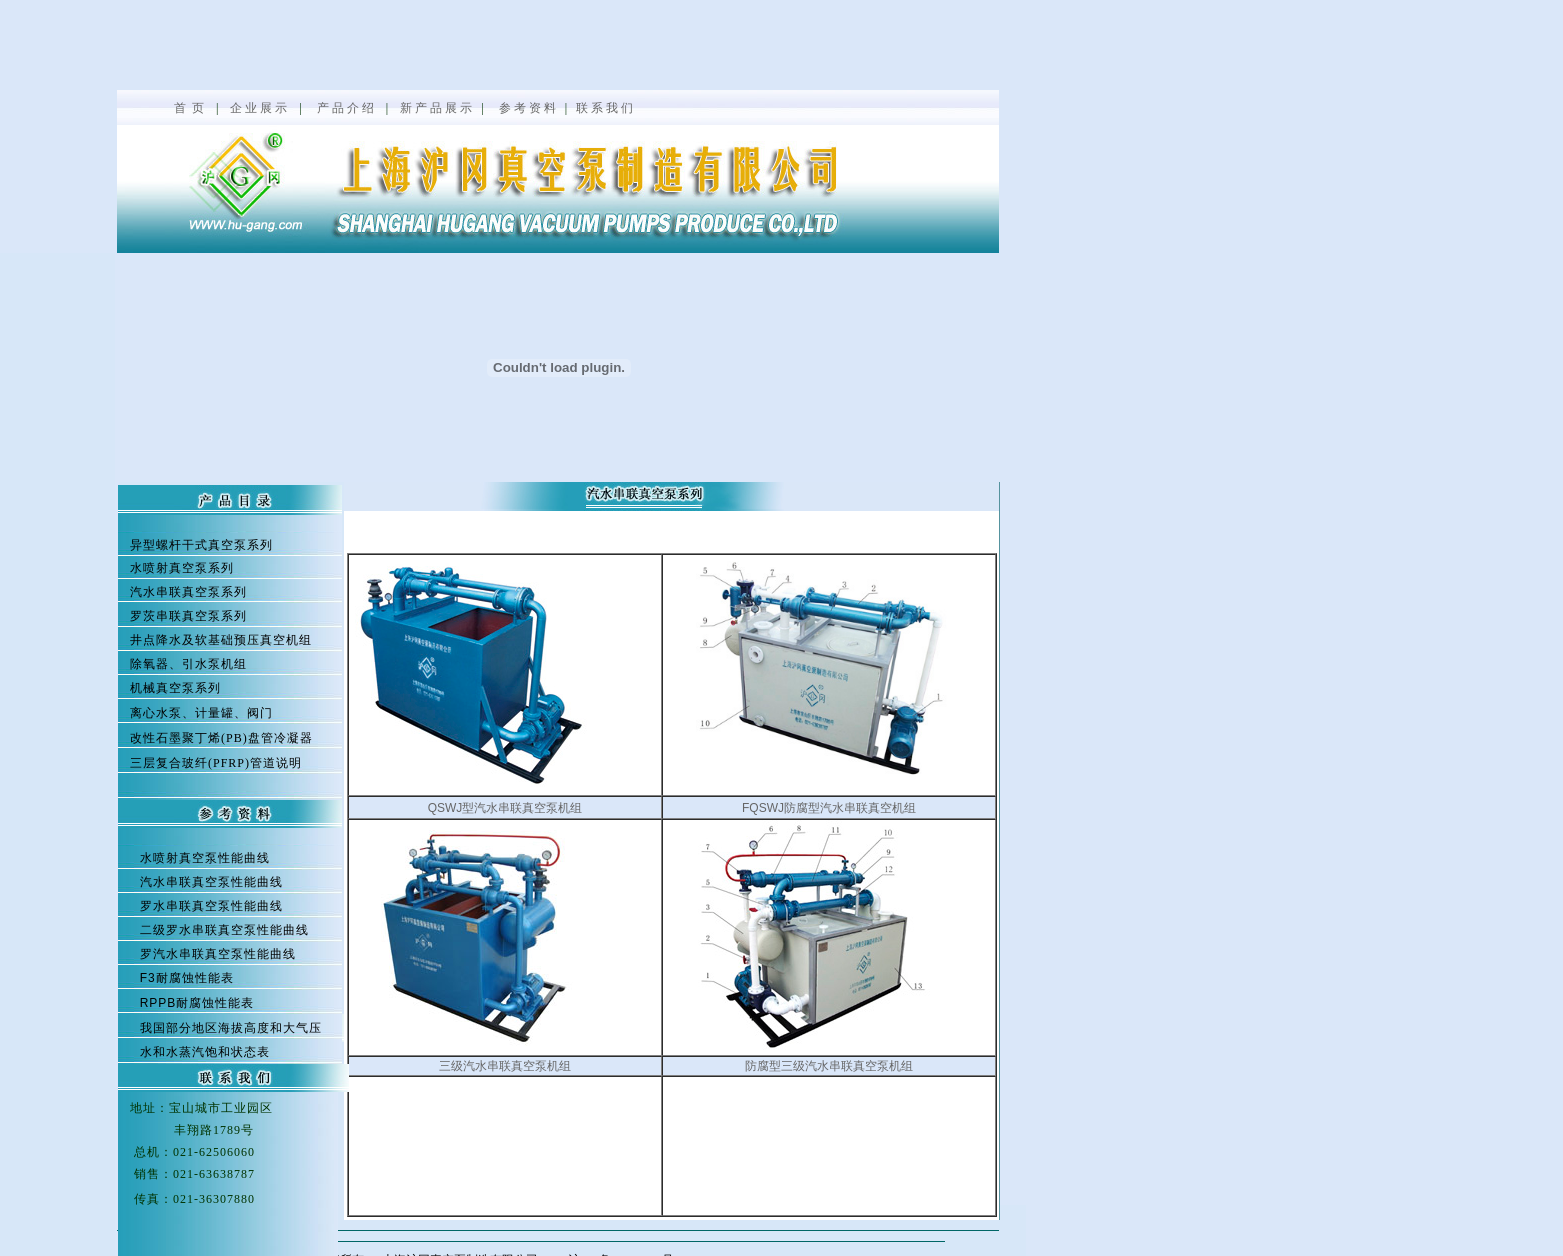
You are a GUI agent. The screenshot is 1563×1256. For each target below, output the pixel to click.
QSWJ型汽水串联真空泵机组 (505, 808)
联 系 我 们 (604, 108)
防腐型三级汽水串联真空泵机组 (829, 1066)
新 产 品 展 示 (436, 108)
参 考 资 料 (527, 108)
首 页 (190, 108)
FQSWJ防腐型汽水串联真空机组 (829, 808)
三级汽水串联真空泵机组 (505, 1066)
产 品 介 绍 (345, 108)
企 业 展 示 (258, 108)
